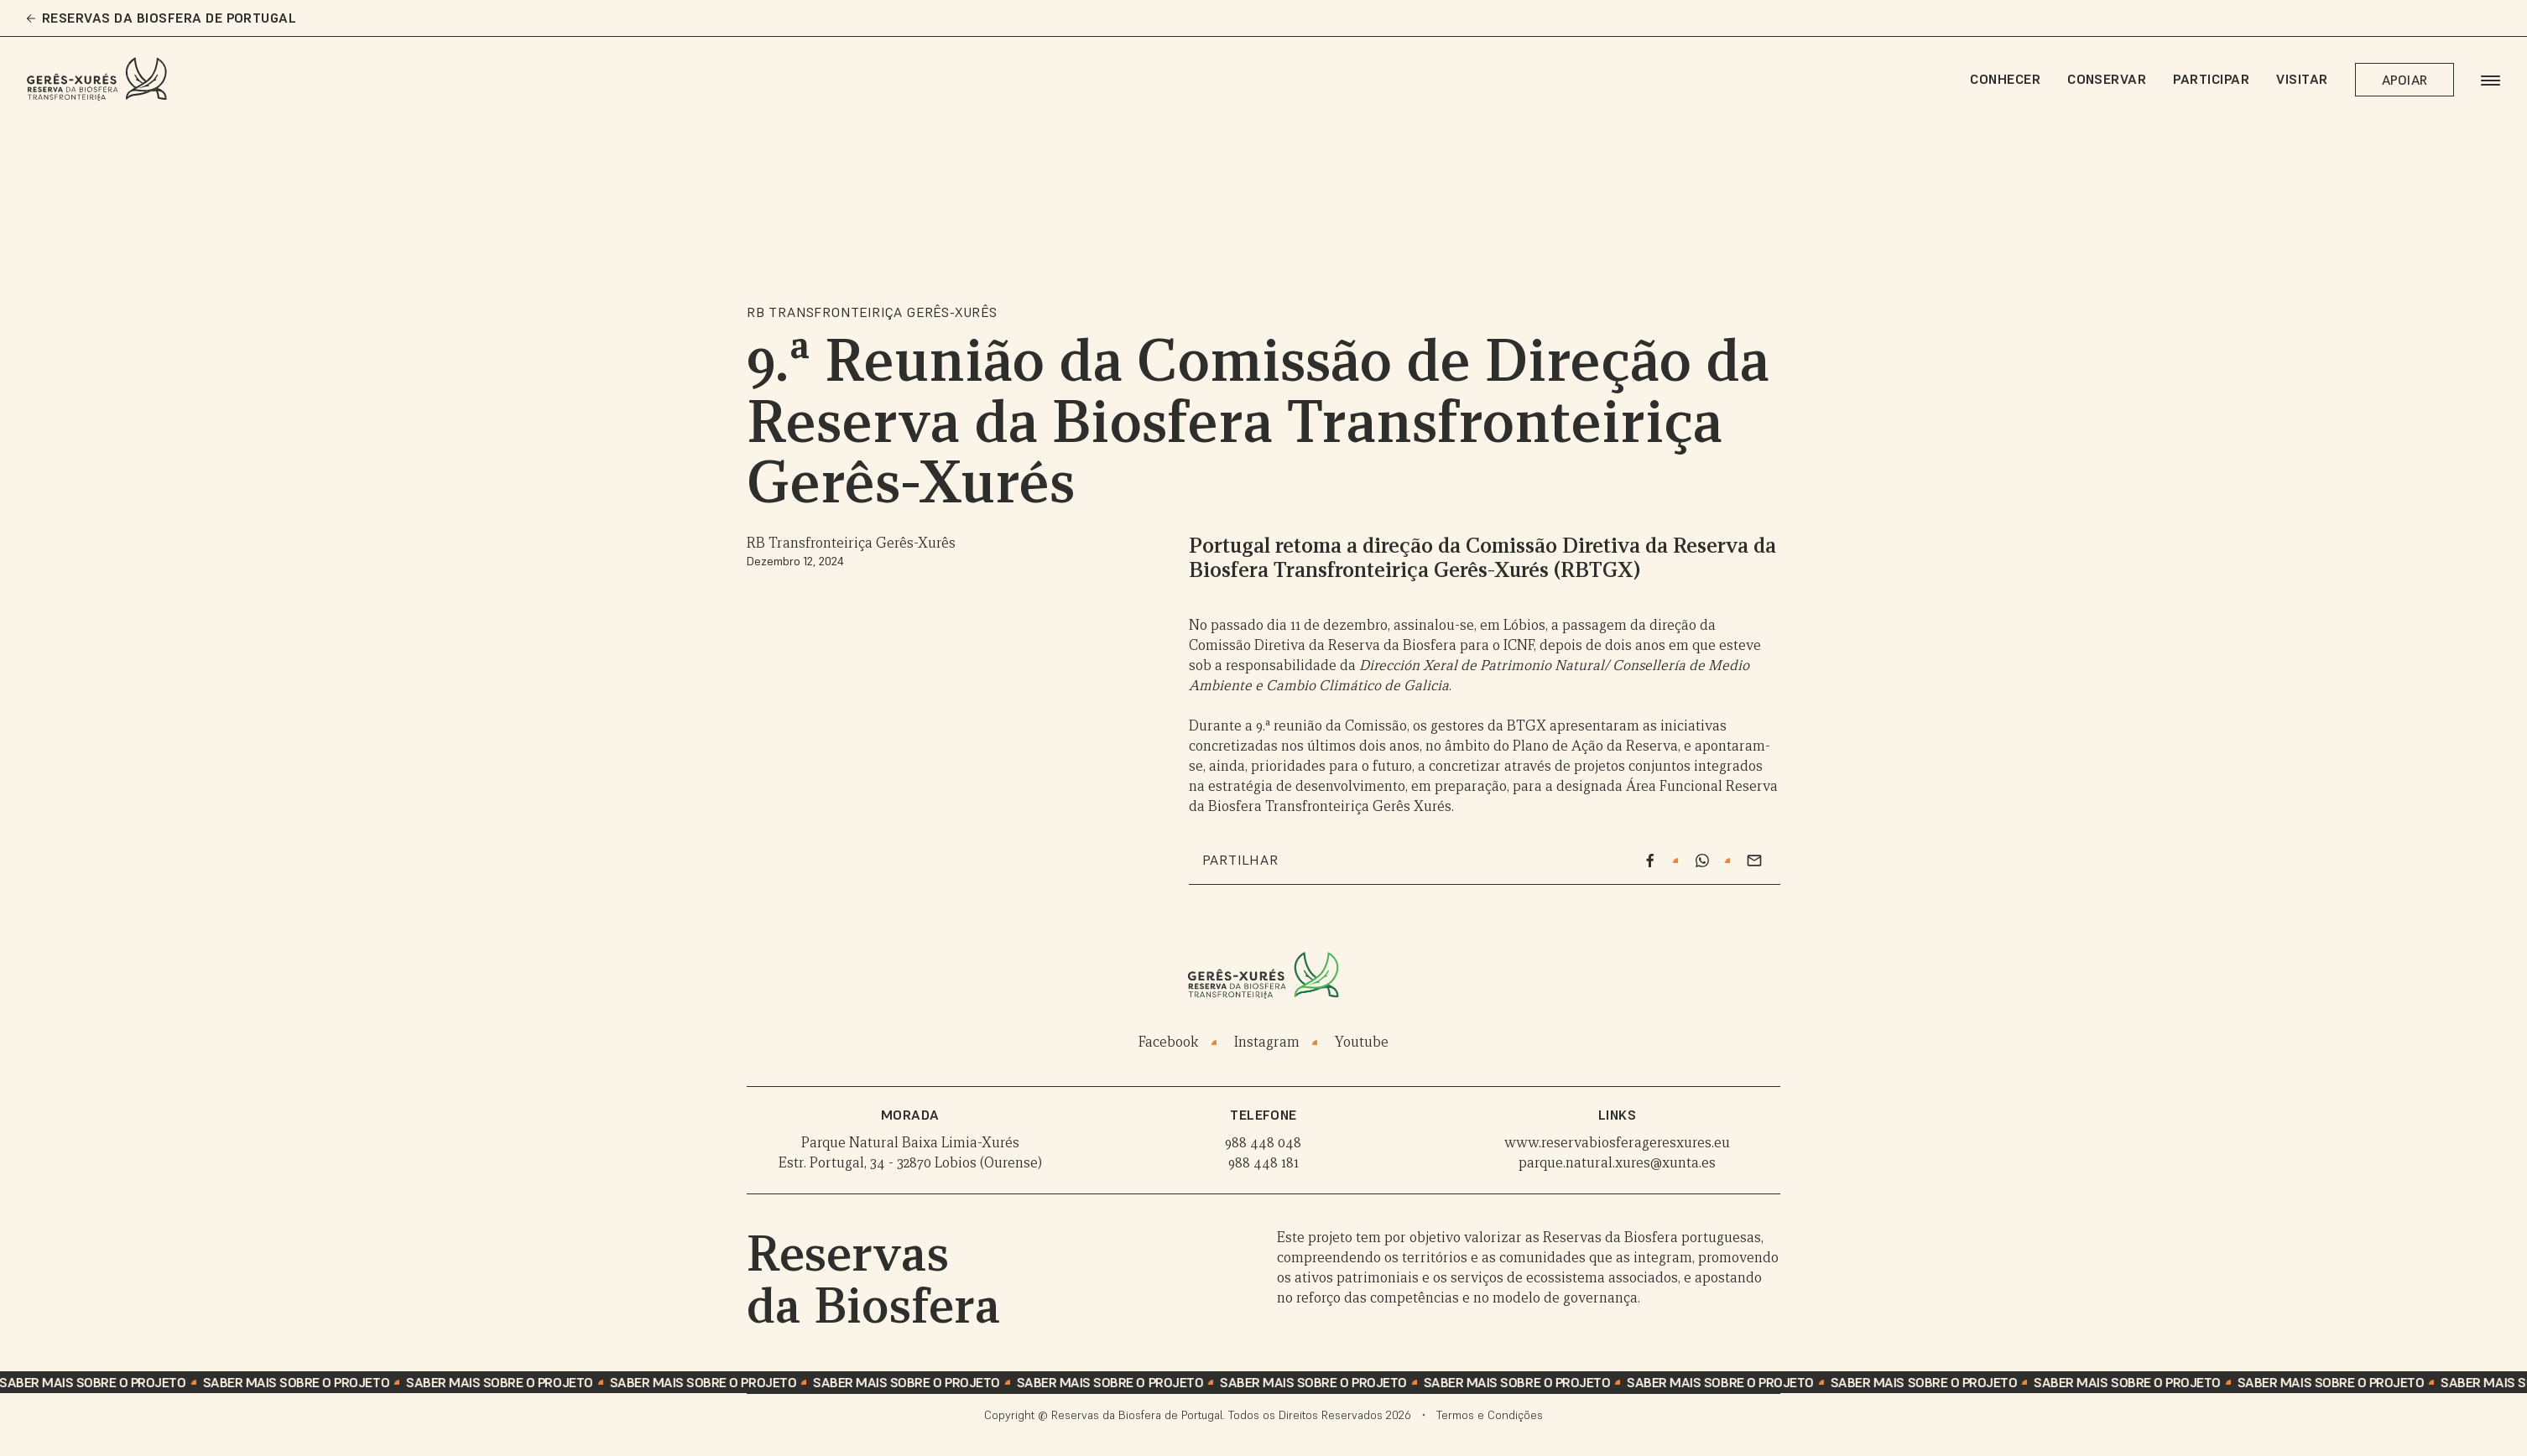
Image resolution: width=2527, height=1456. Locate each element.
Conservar (2106, 78)
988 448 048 (1263, 1143)
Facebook (1168, 1042)
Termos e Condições (1489, 1414)
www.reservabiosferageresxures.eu (1617, 1143)
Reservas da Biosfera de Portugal (161, 18)
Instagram (1267, 1042)
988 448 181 (1263, 1163)
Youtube (1362, 1042)
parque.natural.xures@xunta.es (1617, 1163)
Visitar (2301, 78)
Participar (2211, 78)
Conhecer (2005, 78)
